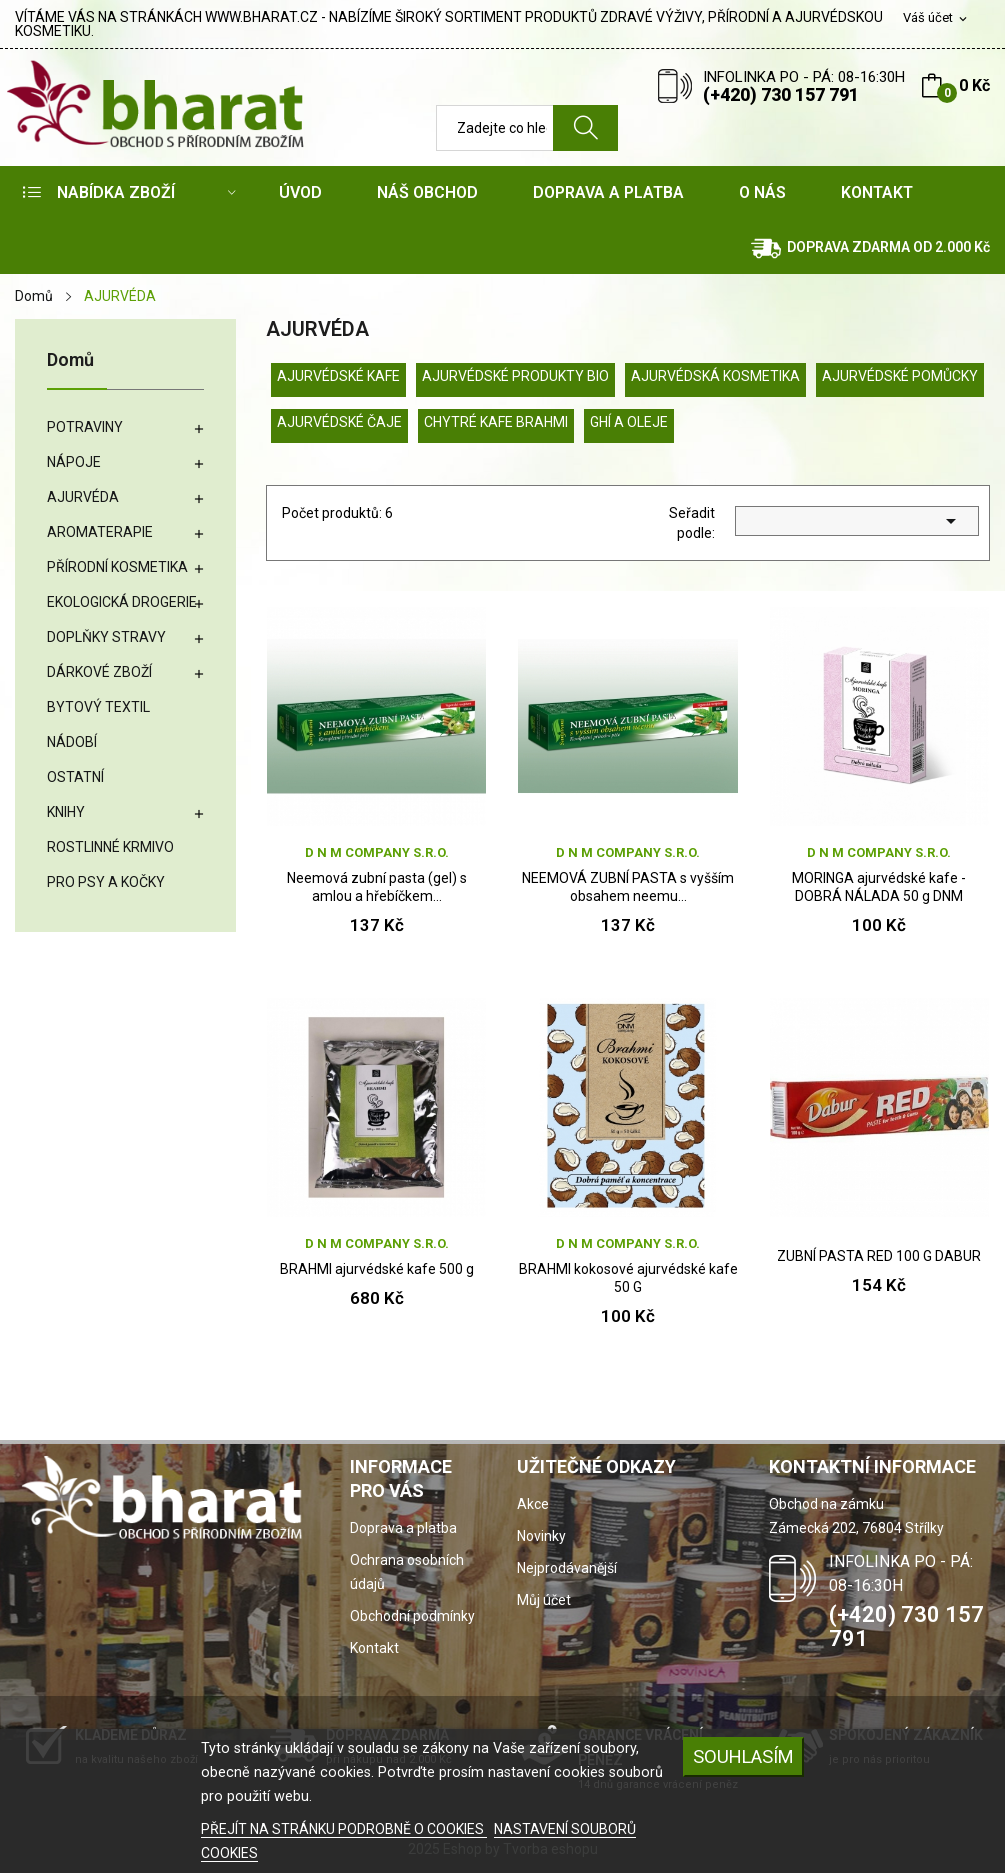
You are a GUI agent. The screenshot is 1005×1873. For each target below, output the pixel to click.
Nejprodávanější (567, 1568)
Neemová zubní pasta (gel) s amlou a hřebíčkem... (377, 887)
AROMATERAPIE (100, 532)
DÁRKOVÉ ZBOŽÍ (99, 672)
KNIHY (66, 812)
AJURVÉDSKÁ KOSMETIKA (715, 376)
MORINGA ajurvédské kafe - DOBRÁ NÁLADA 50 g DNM (879, 887)
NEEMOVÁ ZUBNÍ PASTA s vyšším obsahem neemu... (628, 887)
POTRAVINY (85, 427)
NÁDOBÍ (72, 742)
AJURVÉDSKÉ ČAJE (339, 422)
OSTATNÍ (75, 777)
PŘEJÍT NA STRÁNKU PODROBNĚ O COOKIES (344, 1829)
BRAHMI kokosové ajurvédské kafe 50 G (628, 1278)
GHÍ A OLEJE (629, 422)
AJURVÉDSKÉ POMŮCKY (900, 376)
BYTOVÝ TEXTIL (98, 707)
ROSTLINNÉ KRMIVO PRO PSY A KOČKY (110, 864)
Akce (533, 1504)
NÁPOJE (74, 462)
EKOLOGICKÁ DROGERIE (122, 602)
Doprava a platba (403, 1528)
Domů (70, 360)
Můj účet (544, 1600)
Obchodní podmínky (412, 1616)
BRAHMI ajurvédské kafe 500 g (377, 1269)
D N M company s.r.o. (377, 852)
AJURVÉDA (83, 497)
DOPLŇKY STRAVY (106, 637)
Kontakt (374, 1648)
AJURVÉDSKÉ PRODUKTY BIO (515, 376)
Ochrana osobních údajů (407, 1572)
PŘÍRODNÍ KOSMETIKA (117, 567)
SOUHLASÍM (743, 1756)
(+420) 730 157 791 (781, 94)
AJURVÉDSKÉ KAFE (338, 376)
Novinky (541, 1536)
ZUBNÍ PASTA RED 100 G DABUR (879, 1256)
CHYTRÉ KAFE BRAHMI (496, 422)
